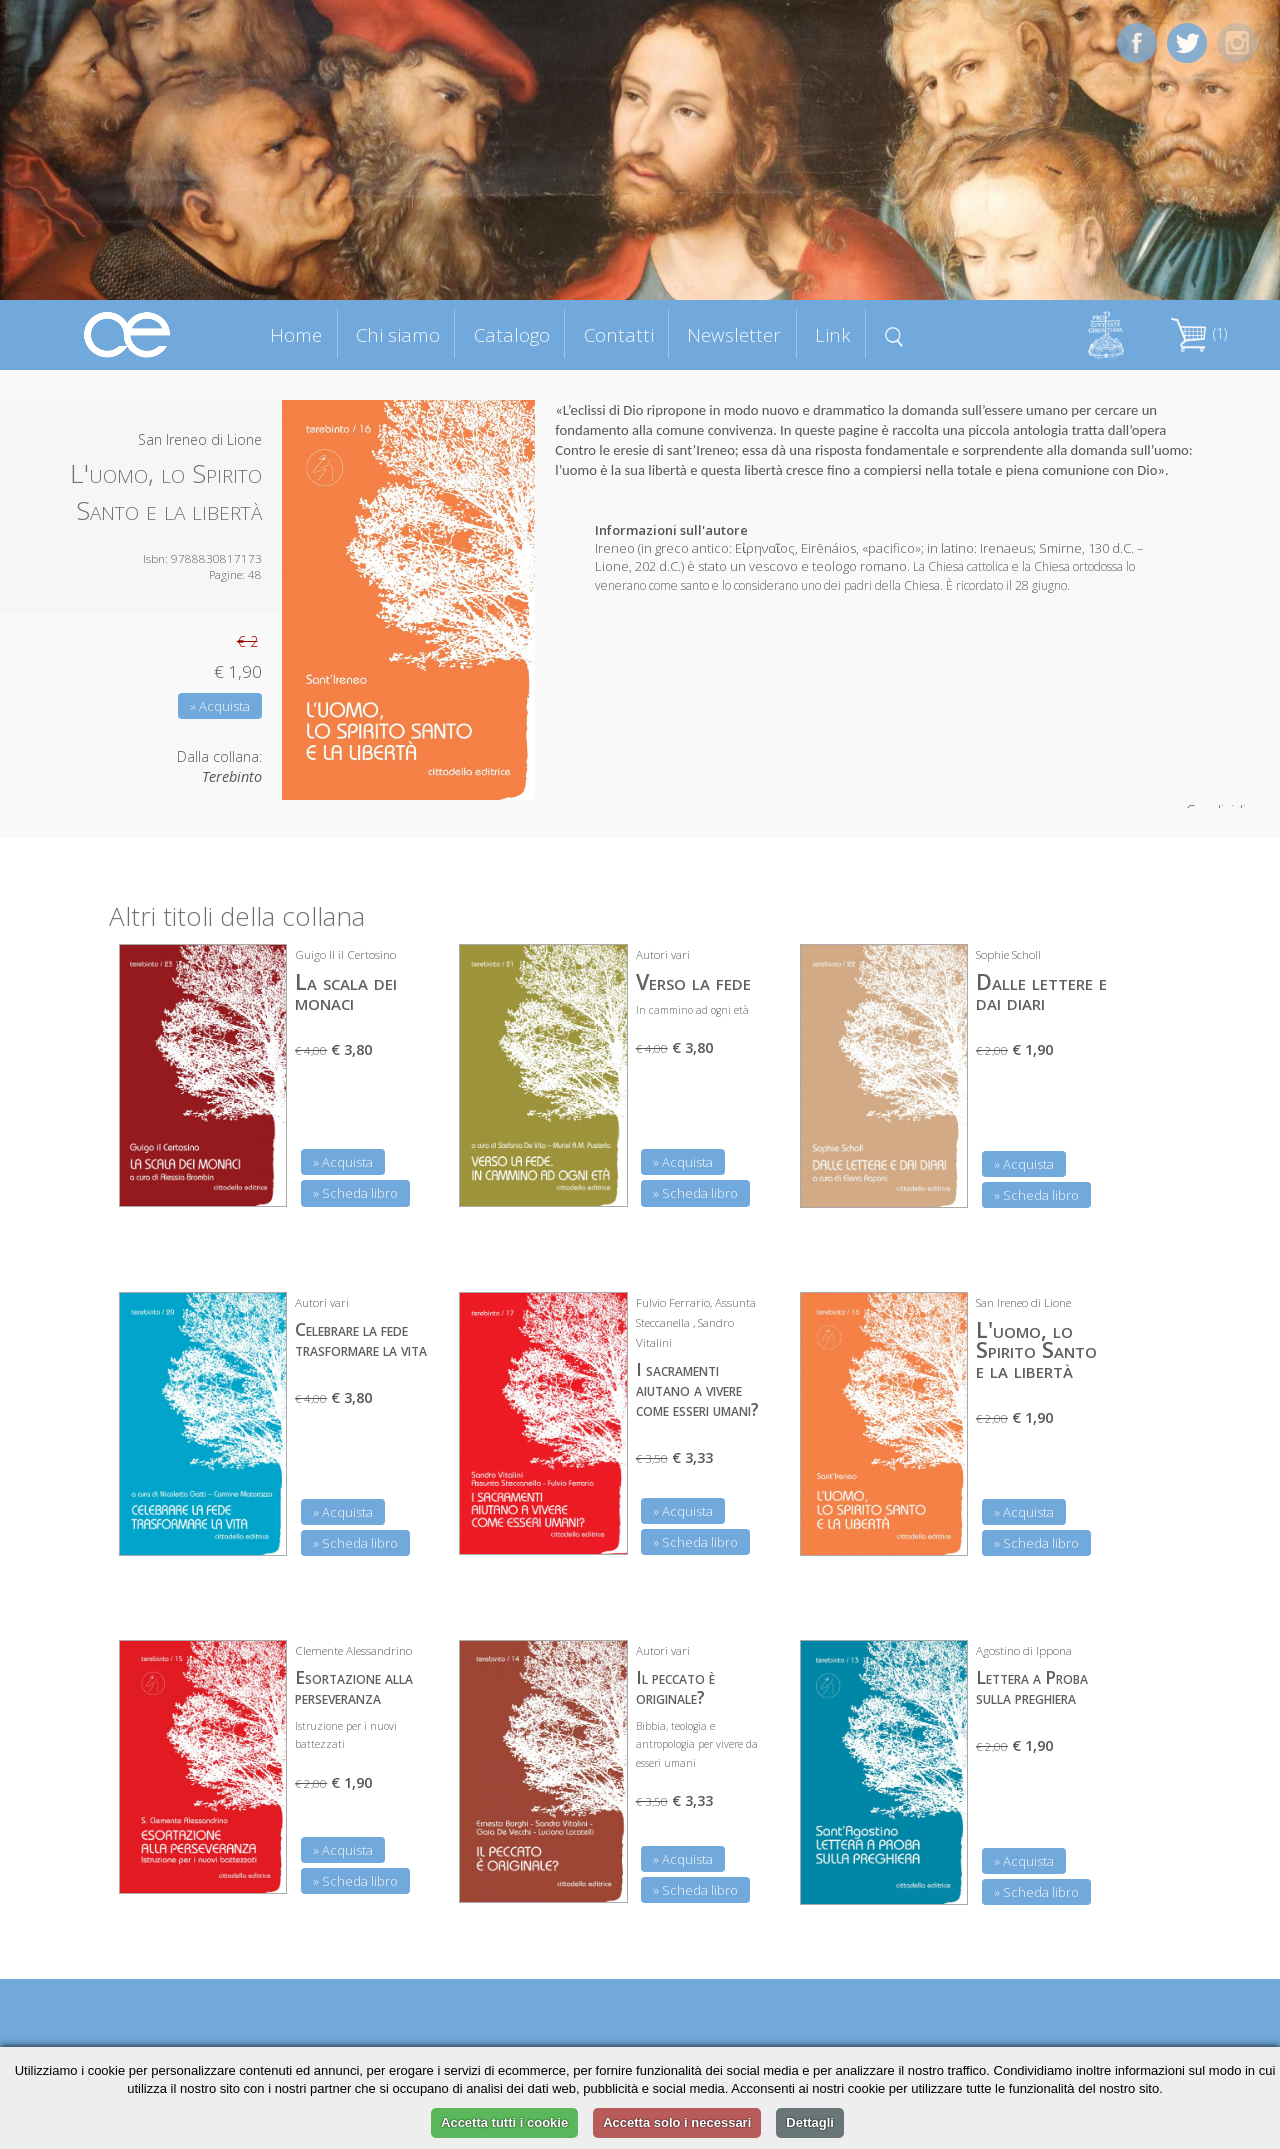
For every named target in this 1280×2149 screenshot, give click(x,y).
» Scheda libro (355, 1193)
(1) (1199, 333)
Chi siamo (398, 334)
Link (833, 334)
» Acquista (220, 706)
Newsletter (734, 334)
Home (296, 334)
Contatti (619, 334)
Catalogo (512, 334)
